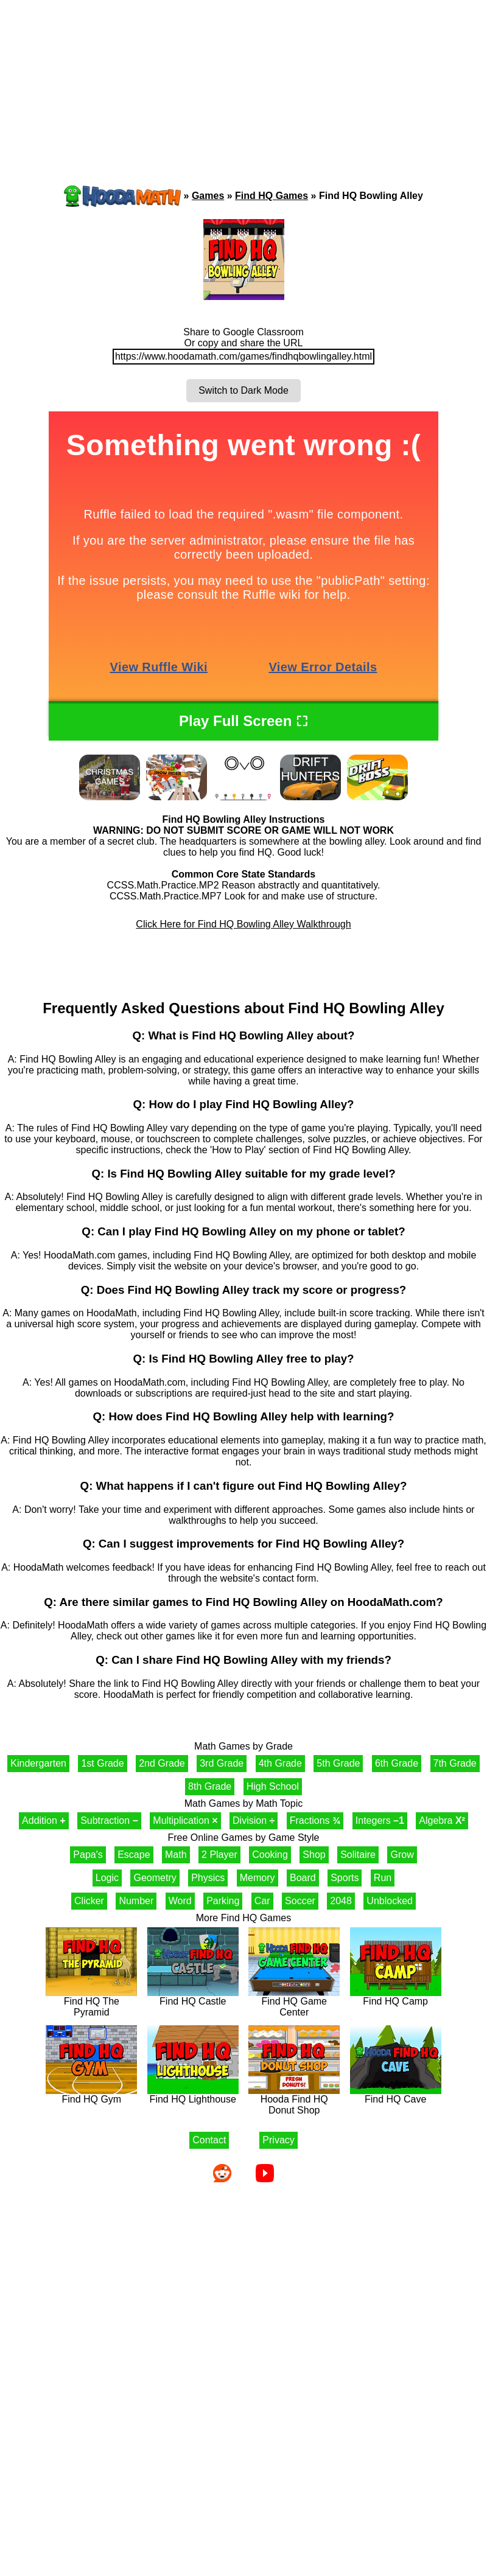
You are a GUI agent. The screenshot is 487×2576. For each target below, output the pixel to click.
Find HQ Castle (193, 1997)
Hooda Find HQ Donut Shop (294, 2100)
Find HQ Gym (91, 2095)
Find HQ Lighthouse (193, 2095)
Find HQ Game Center (294, 2002)
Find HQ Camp (395, 1997)
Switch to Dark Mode (243, 390)
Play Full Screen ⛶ (243, 721)
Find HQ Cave (395, 2095)
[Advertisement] (115, 70)
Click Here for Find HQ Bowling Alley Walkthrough (243, 924)
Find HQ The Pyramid (91, 2002)
